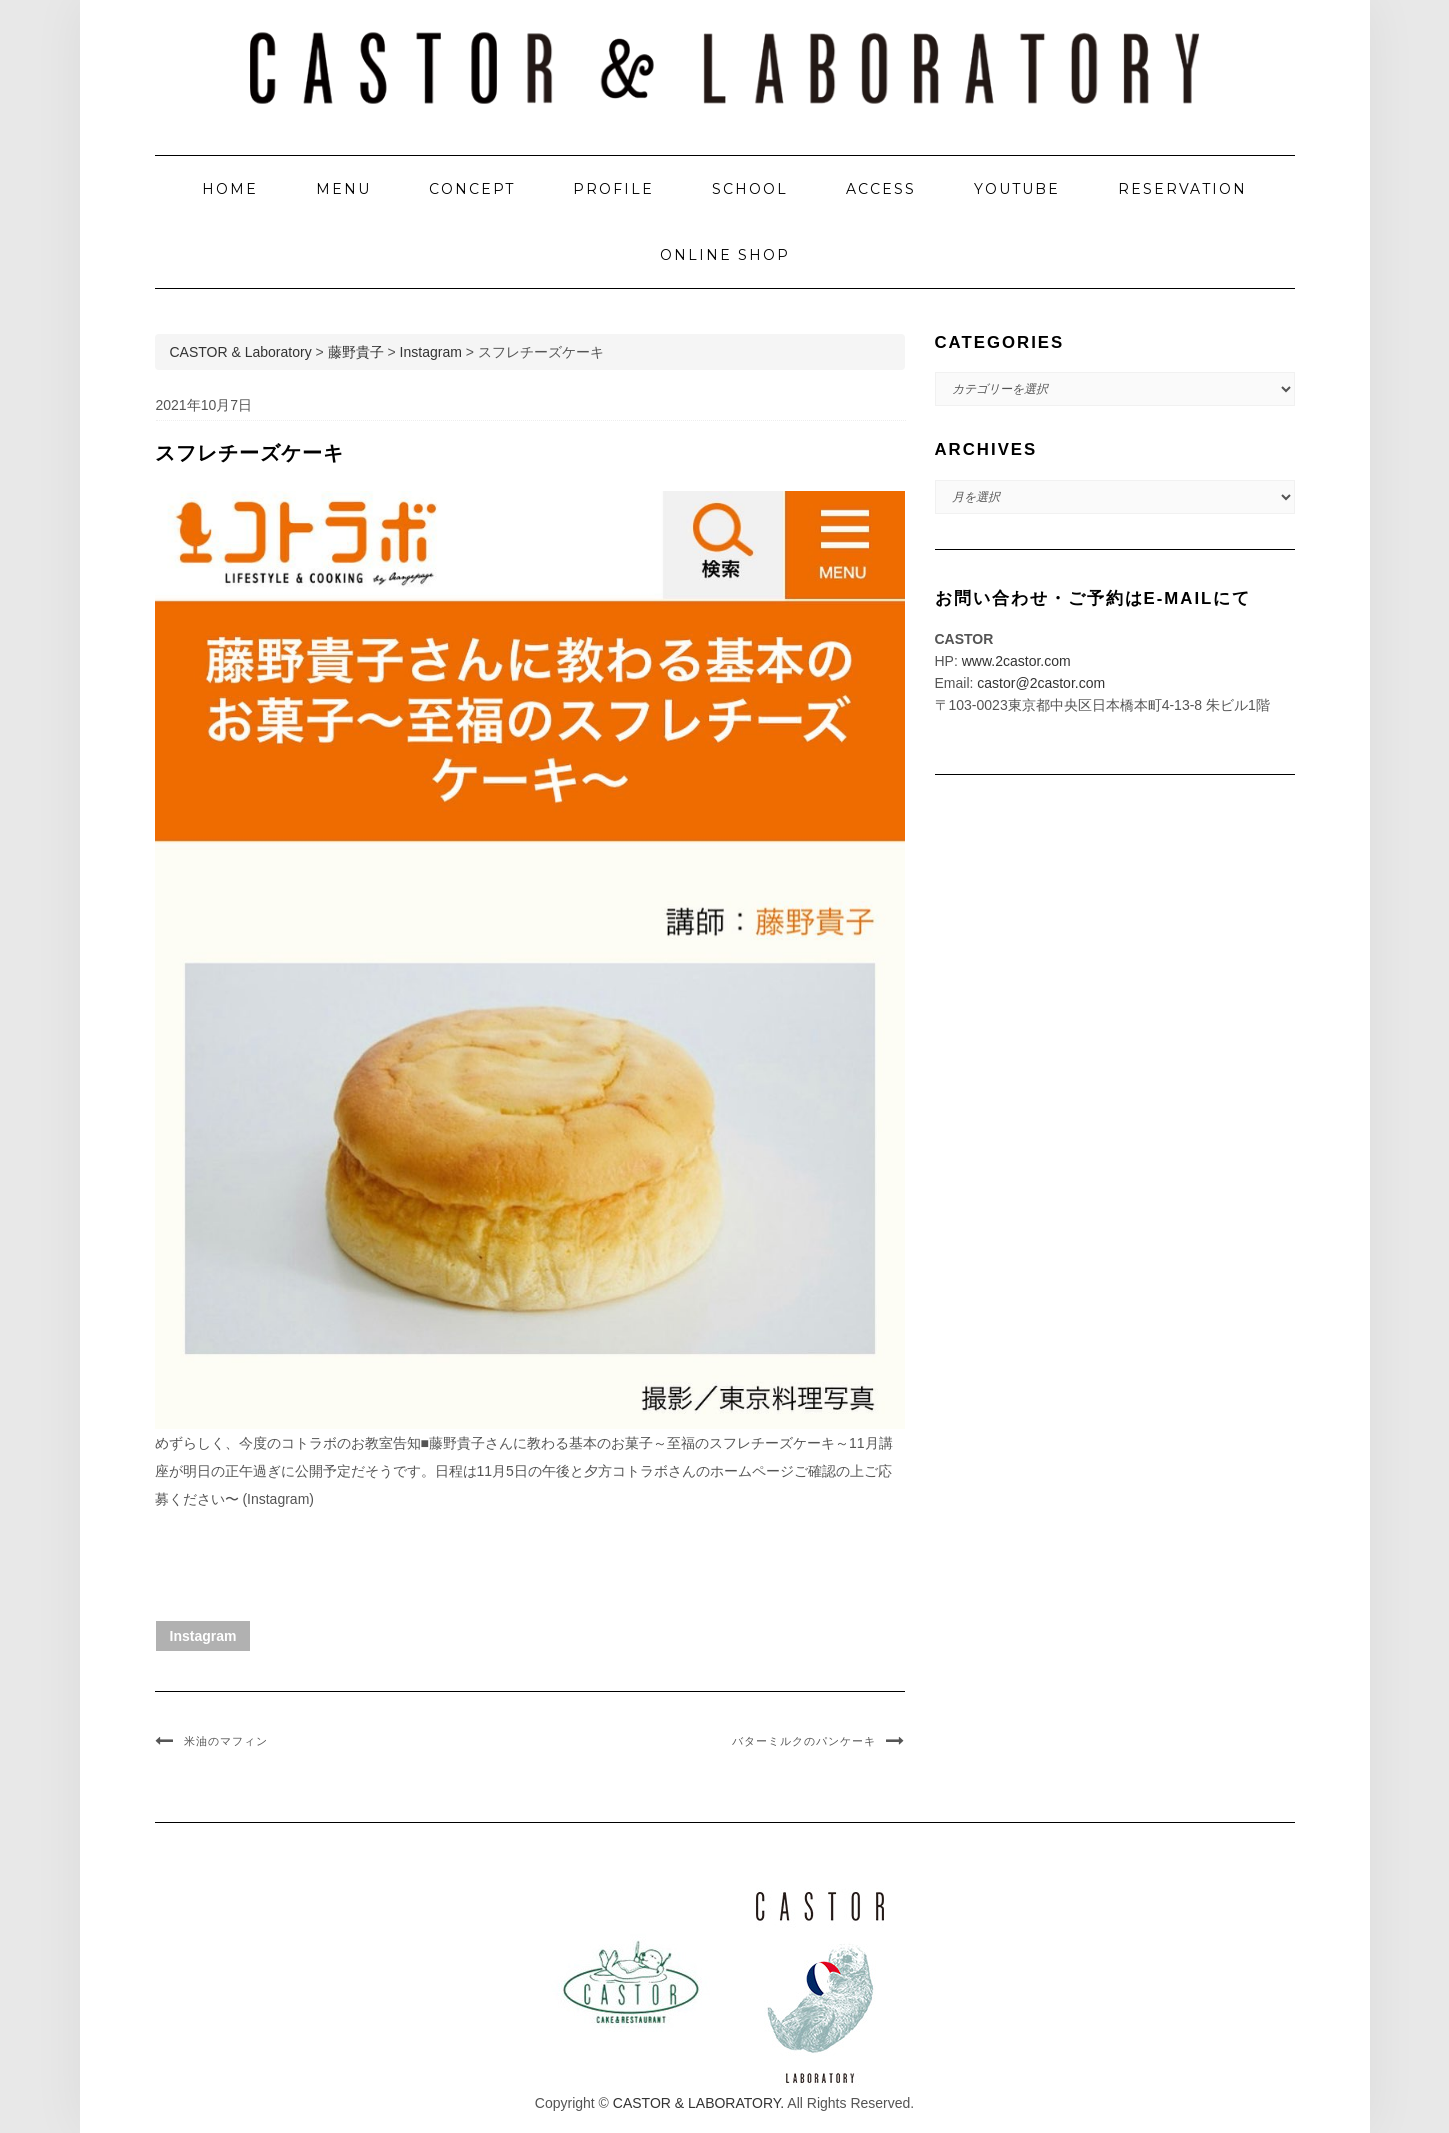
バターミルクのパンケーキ (804, 1741)
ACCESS (881, 189)
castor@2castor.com (1041, 683)
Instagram (203, 1636)
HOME (230, 189)
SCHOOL (750, 189)
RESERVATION (1182, 189)
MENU (343, 189)
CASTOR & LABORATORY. (698, 2103)
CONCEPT (472, 189)
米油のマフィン (226, 1741)
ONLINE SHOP (725, 255)
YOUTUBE (1017, 189)
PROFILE (613, 189)
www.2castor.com (1016, 661)
